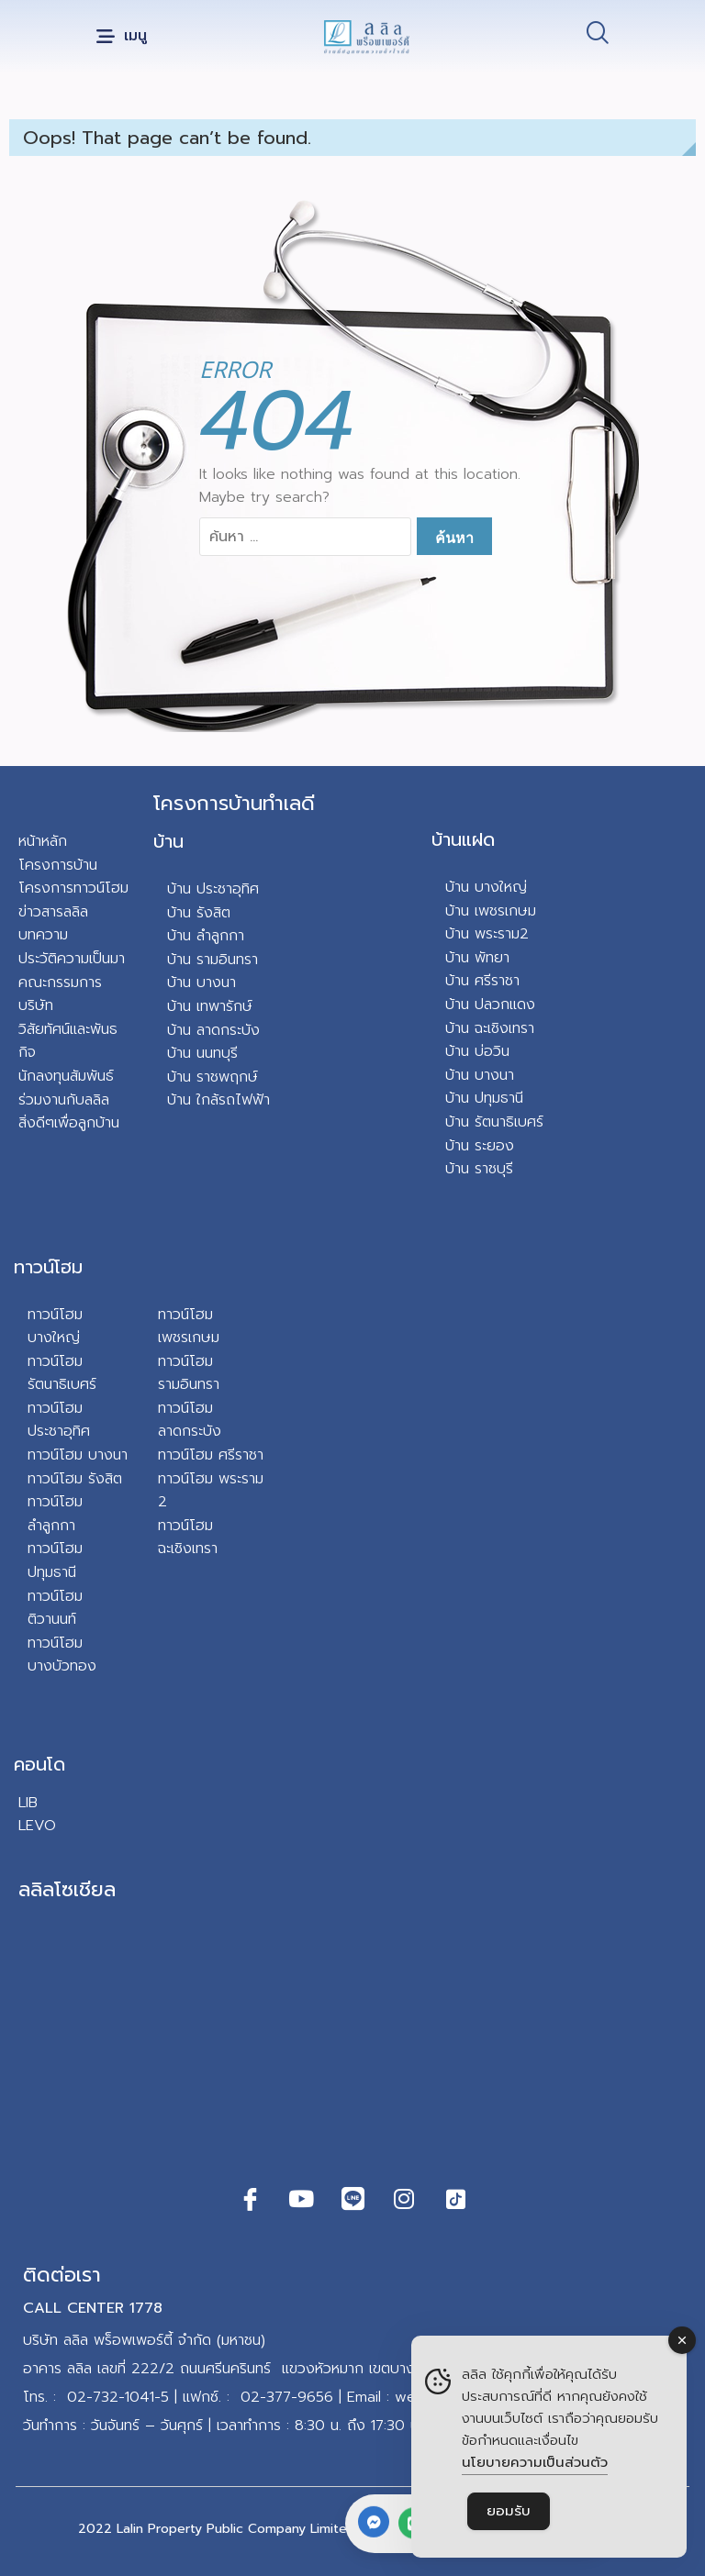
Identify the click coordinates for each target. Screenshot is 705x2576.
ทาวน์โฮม (48, 1267)
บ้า (175, 1100)
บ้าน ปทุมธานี (484, 1098)
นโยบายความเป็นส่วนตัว (535, 2462)
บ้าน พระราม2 (487, 934)
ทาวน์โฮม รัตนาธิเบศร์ (62, 1373)
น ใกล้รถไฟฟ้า (226, 1100)
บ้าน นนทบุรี (202, 1053)
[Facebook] (249, 2199)
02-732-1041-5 (118, 2397)
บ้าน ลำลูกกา (205, 936)
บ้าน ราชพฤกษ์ (212, 1077)
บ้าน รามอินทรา (212, 960)
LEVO (37, 1826)
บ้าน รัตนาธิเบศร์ (494, 1122)
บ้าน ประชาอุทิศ (213, 889)
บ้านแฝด (463, 839)
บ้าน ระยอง (479, 1146)
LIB (28, 1803)
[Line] (352, 2199)
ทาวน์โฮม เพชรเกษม (188, 1326)
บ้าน (168, 841)
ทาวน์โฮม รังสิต (75, 1479)
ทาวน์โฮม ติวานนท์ (55, 1608)
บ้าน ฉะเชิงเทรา (489, 1028)
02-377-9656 (287, 2397)
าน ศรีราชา (487, 981)
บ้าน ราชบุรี (479, 1169)
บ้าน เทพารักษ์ (209, 1006)
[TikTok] (455, 2199)
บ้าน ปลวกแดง (490, 1005)
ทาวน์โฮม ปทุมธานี (55, 1560)
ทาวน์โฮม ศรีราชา (210, 1455)
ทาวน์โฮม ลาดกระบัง (189, 1420)
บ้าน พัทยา (477, 958)
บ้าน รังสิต (198, 913)
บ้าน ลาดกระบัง (213, 1030)
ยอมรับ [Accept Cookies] (509, 2511)
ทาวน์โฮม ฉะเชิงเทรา (188, 1537)
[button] (121, 37)
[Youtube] (301, 2199)
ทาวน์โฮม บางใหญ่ (55, 1326)
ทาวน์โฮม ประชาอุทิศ (59, 1420)
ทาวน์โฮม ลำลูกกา (55, 1514)
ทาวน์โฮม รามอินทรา (188, 1373)
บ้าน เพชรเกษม (490, 911)
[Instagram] (404, 2199)
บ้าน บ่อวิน (477, 1051)
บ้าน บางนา (201, 983)
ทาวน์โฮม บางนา (78, 1455)
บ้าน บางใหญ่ (486, 887)
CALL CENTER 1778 (92, 2308)
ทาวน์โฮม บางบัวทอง (62, 1655)
